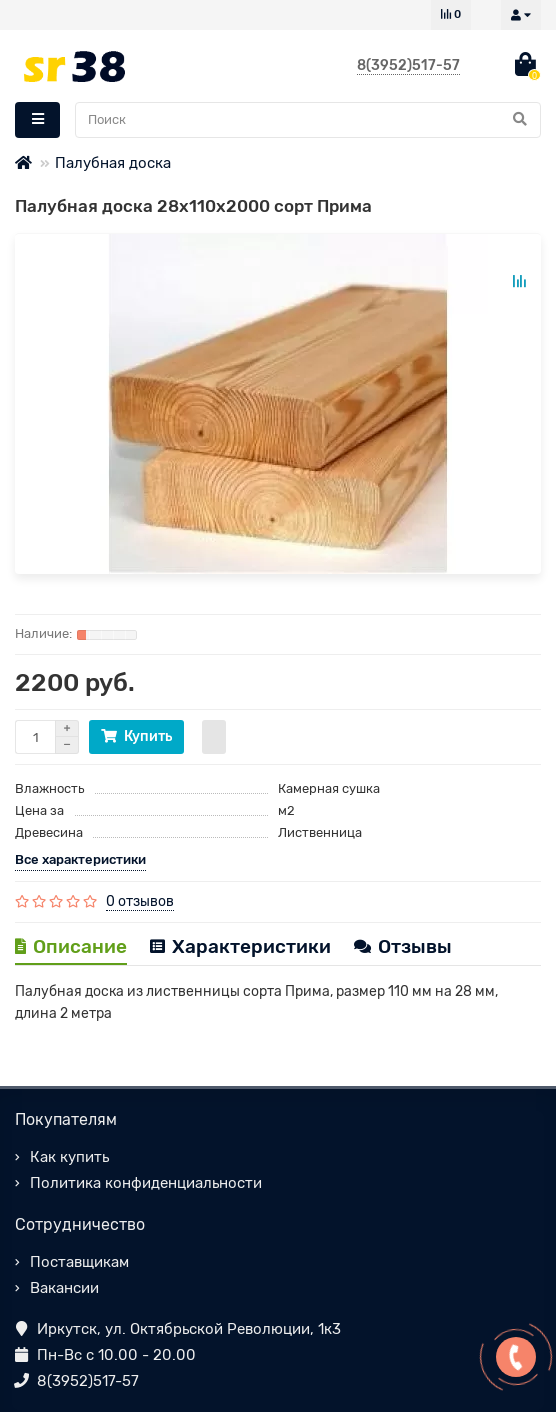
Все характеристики (80, 859)
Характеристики (240, 946)
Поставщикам (79, 1262)
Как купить (69, 1157)
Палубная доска (113, 163)
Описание (71, 946)
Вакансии (64, 1288)
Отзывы (403, 946)
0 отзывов (140, 901)
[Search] (308, 120)
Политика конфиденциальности (146, 1183)
